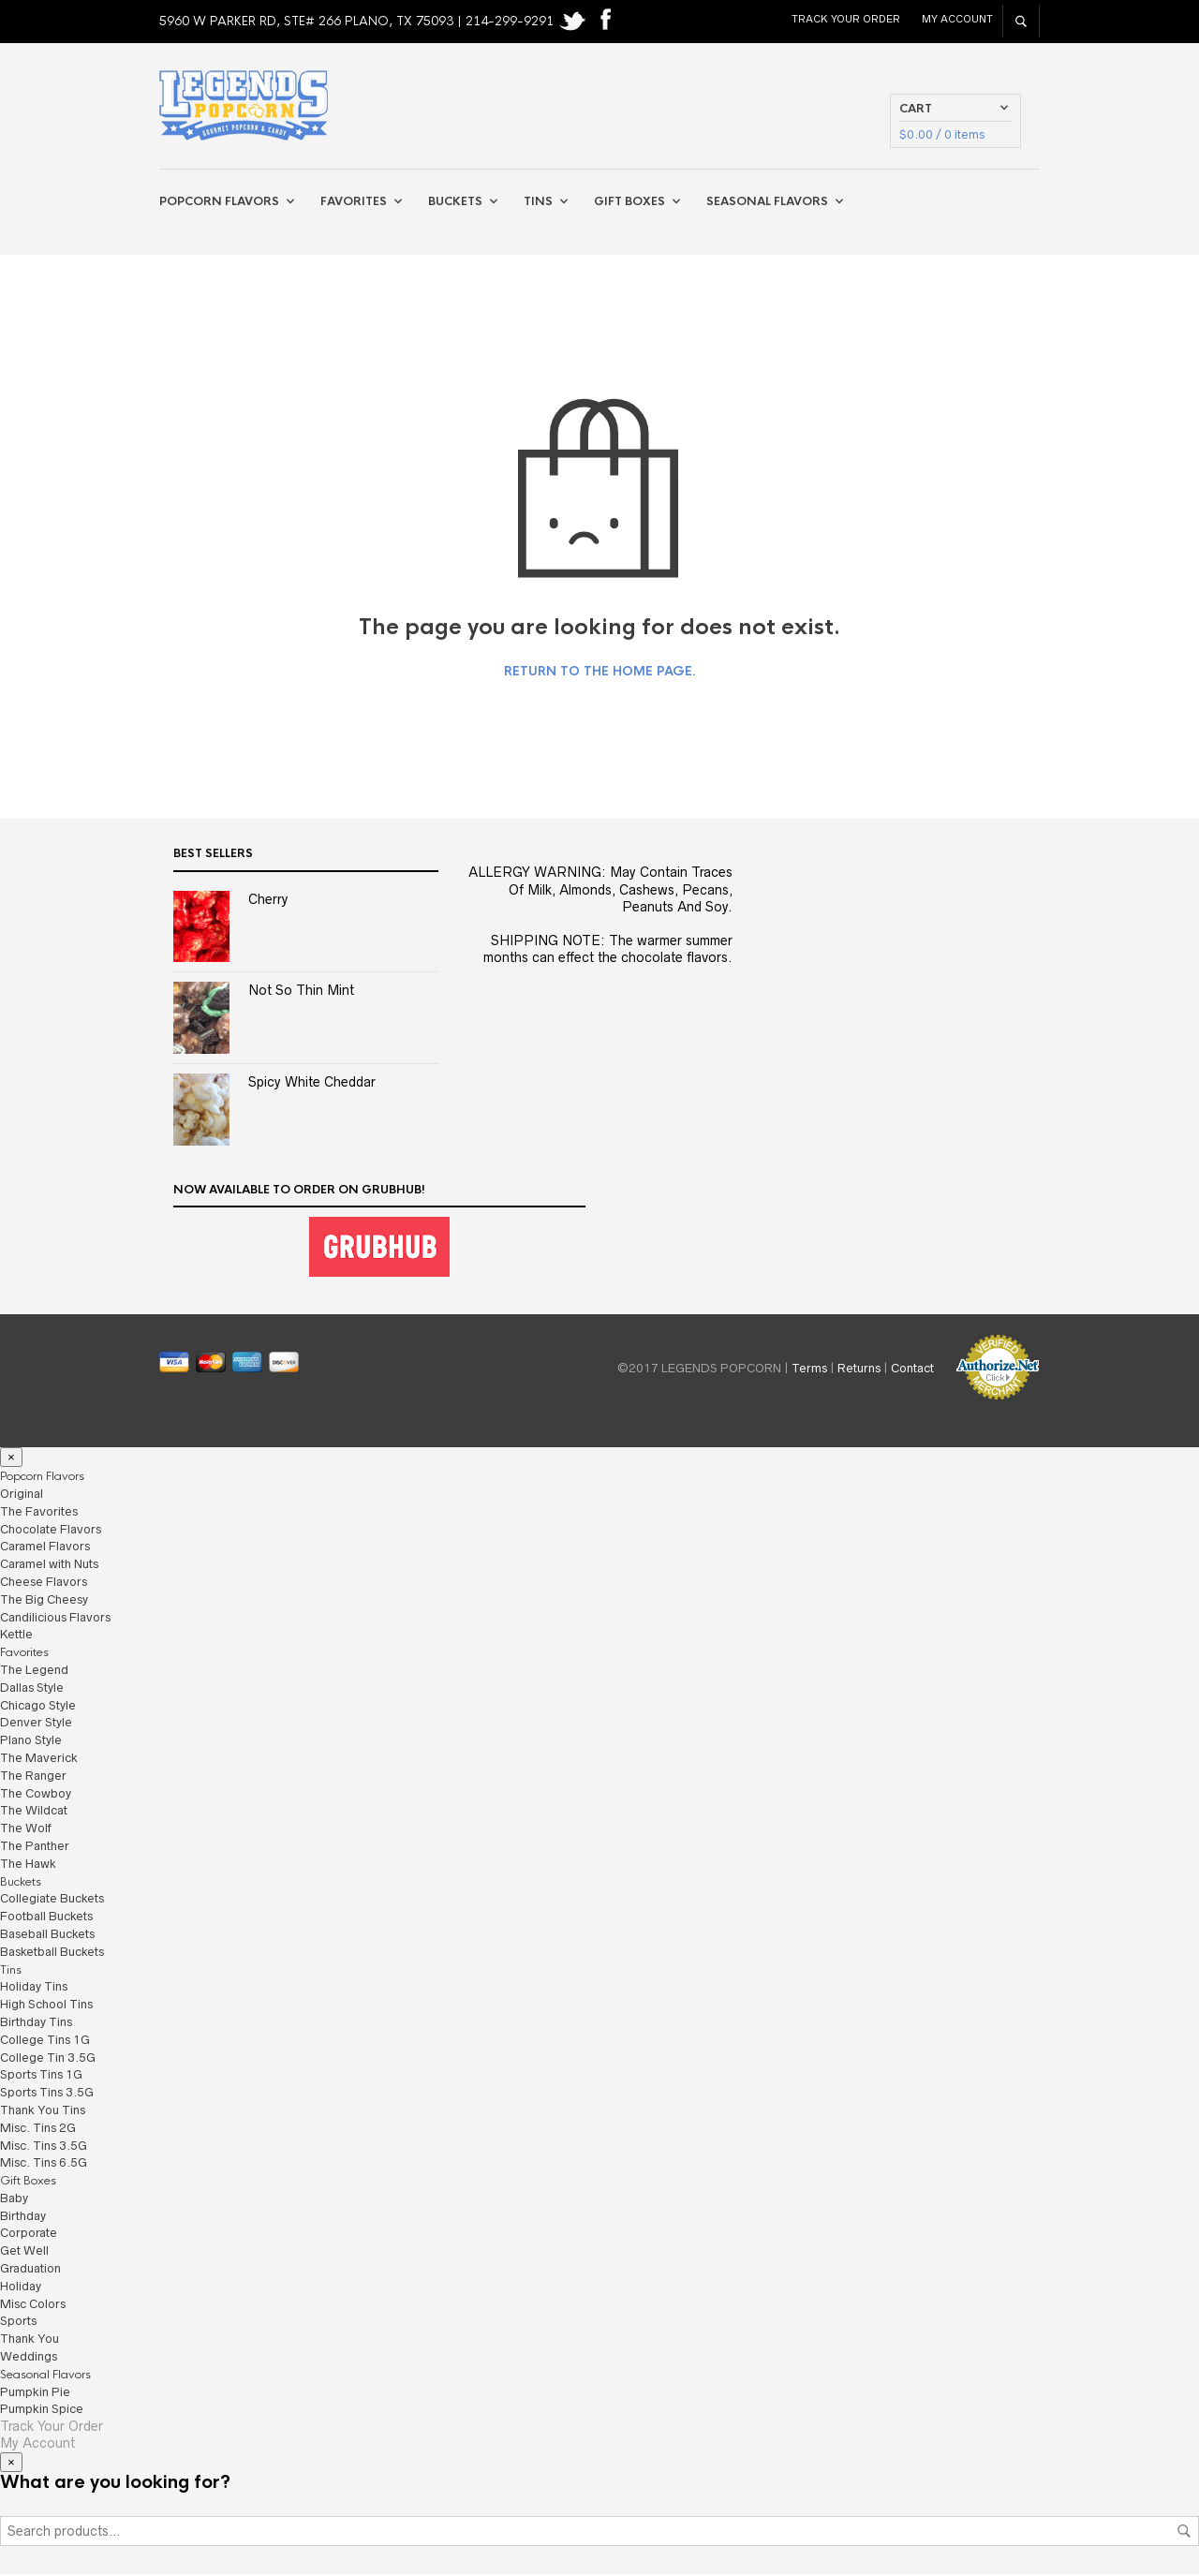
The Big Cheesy (44, 1600)
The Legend (34, 1671)
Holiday (20, 2287)
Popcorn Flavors (219, 202)
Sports (18, 2323)
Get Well (24, 2252)
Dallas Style (32, 1688)
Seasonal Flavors (767, 202)
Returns (859, 1370)
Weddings (28, 2358)
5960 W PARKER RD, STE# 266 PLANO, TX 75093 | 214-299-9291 (358, 21)
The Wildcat (33, 1812)
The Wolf (26, 1830)
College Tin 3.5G (48, 2058)
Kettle (16, 1636)
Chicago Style (38, 1706)
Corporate (28, 2235)
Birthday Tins (36, 2023)
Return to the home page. (600, 672)
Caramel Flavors (45, 1548)
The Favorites (39, 1512)
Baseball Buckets (47, 1935)
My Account (957, 18)
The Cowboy (35, 1794)
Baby (14, 2199)
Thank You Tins (42, 2111)
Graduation (30, 2270)
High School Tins (46, 2006)
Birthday (23, 2217)
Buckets (455, 202)
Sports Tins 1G (41, 2076)
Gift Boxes (629, 202)
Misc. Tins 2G (38, 2129)
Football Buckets (46, 1918)
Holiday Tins (33, 1988)
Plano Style (31, 1742)
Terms (809, 1370)
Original (21, 1495)
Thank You (29, 2340)
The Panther (34, 1847)
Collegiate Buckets (52, 1900)
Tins (538, 202)
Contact (912, 1370)
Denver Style (36, 1724)
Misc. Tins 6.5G (43, 2164)
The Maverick (39, 1759)
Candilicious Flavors (55, 1618)
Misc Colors (33, 2305)
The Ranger (33, 1776)
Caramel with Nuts (49, 1566)
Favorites (353, 202)
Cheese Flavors (43, 1583)
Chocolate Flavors (50, 1530)
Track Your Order (846, 18)
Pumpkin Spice (41, 2411)
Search (1184, 2532)
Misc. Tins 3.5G (43, 2146)
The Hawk (28, 1865)
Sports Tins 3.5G (47, 2094)
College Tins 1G (45, 2041)
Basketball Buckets (52, 1953)
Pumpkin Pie (35, 2393)
